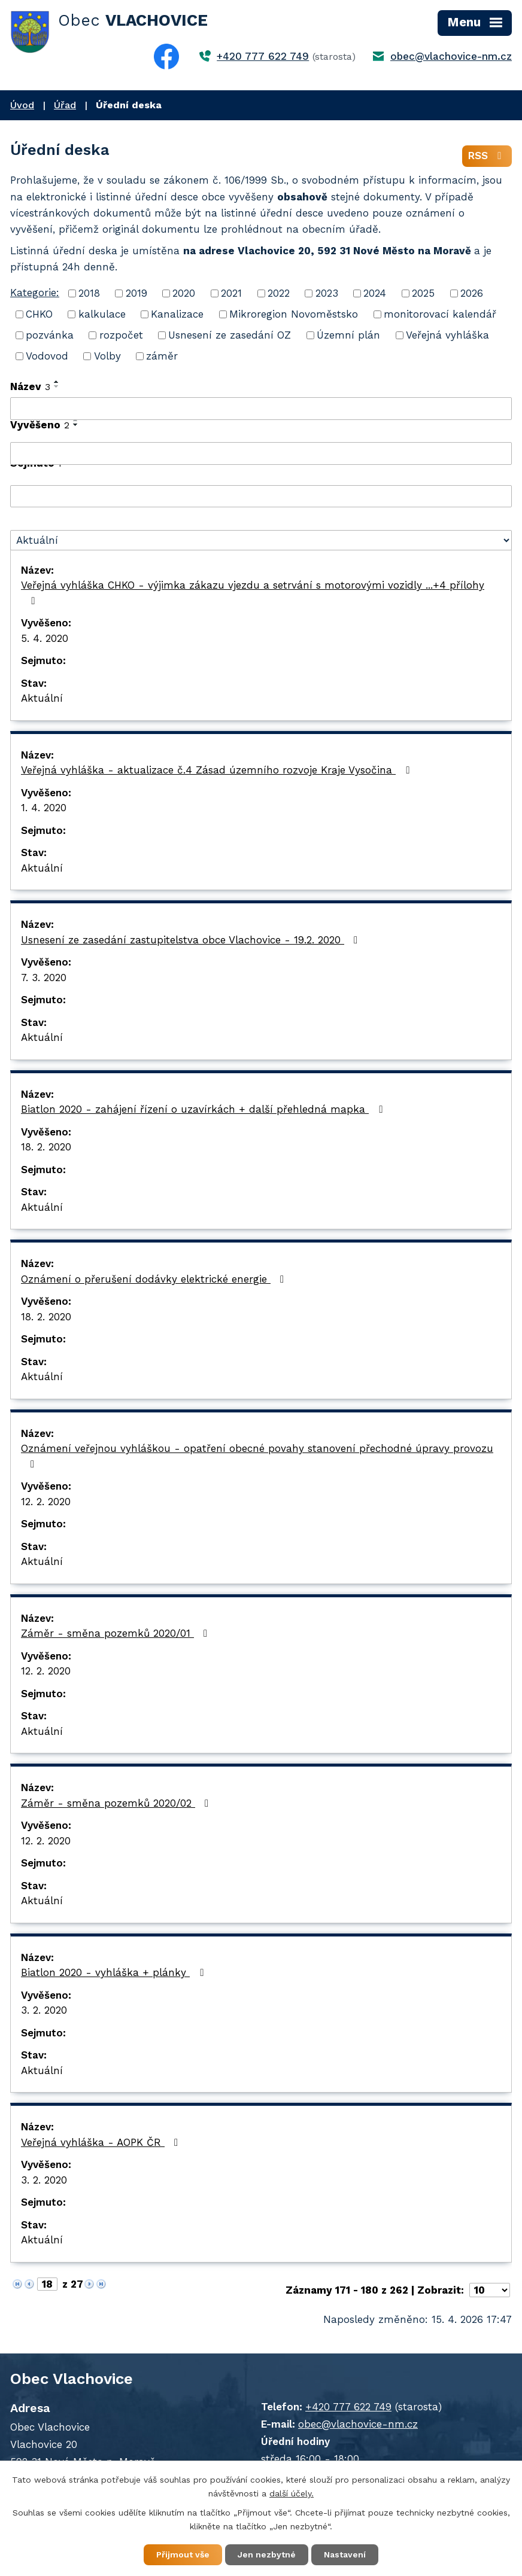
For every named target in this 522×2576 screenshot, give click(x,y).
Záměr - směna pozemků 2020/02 (117, 1803)
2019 (136, 293)
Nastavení (345, 2554)
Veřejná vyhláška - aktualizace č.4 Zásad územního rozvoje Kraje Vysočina (217, 770)
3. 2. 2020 (44, 2010)
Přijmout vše (183, 2554)
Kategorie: (34, 293)
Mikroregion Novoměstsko (293, 314)
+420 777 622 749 (263, 56)
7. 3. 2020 (43, 977)
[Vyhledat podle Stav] (261, 540)
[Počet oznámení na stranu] (489, 2290)
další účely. (291, 2493)
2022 (279, 293)
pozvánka (50, 335)
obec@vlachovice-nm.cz (451, 56)
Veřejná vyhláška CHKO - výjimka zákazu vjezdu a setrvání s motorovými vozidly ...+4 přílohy (252, 592)
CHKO (39, 314)
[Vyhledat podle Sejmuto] (261, 496)
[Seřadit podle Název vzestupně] (56, 381)
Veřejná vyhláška (447, 335)
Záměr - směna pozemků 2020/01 (116, 1633)
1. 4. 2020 (43, 808)
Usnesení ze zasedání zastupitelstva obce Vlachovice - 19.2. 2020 (191, 940)
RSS (487, 156)
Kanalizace (177, 314)
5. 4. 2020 (44, 638)
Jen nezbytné (267, 2554)
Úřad (65, 105)
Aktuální (42, 698)
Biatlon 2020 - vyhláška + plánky (114, 1972)
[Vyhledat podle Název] (261, 408)
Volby (107, 356)
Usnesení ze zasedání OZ (229, 335)
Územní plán (348, 335)
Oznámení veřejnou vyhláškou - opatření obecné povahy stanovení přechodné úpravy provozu (257, 1455)
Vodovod (47, 356)
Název (30, 386)
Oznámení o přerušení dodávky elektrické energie (155, 1279)
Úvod (22, 105)
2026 (471, 293)
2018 (89, 293)
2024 (374, 293)
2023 (326, 293)
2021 (231, 293)
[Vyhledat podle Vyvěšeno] (261, 453)
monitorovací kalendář (440, 314)
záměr (162, 356)
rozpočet (121, 335)
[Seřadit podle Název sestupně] (56, 386)
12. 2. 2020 (46, 1502)
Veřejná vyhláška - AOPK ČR (102, 2142)
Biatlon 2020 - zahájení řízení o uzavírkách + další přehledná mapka (204, 1109)
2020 (183, 293)
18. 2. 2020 (46, 1147)
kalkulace (102, 314)
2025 (423, 293)
